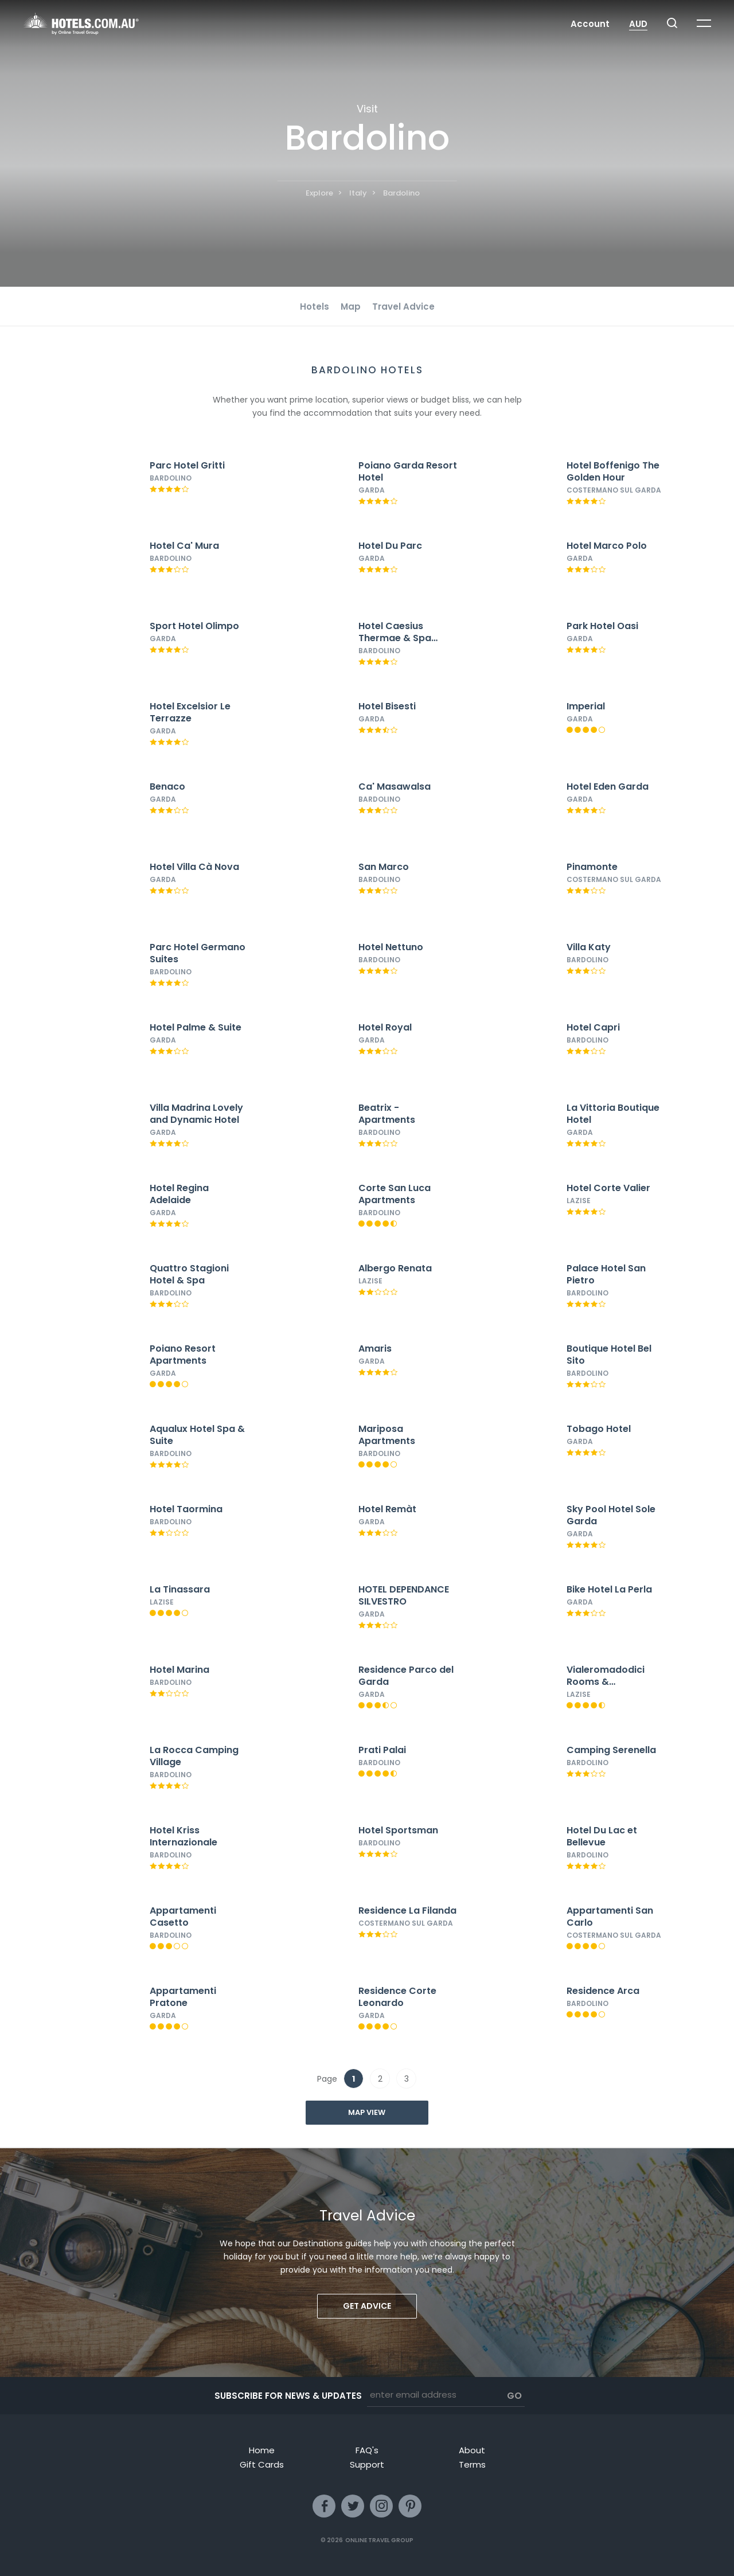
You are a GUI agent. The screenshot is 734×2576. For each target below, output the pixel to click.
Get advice (367, 2306)
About (472, 2450)
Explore (319, 193)
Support (367, 2464)
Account (590, 24)
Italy (358, 193)
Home (262, 2450)
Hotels (314, 306)
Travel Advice (403, 306)
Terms (472, 2464)
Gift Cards (262, 2464)
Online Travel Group (379, 2540)
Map (351, 306)
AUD (638, 24)
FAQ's (367, 2450)
